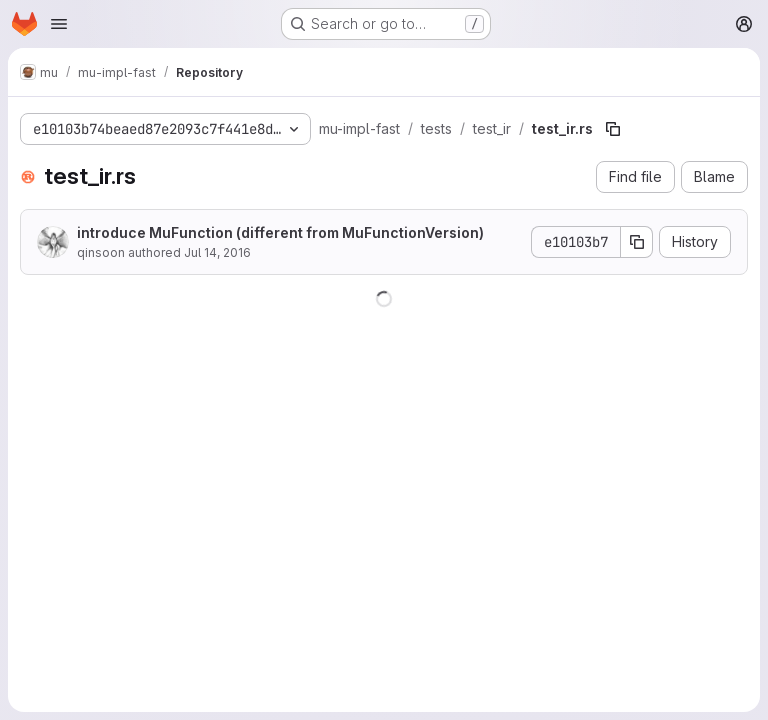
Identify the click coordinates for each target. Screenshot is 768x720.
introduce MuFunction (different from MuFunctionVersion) (280, 232)
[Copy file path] (613, 129)
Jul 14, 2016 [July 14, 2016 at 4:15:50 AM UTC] (217, 252)
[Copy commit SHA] (637, 242)
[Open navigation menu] (59, 24)
